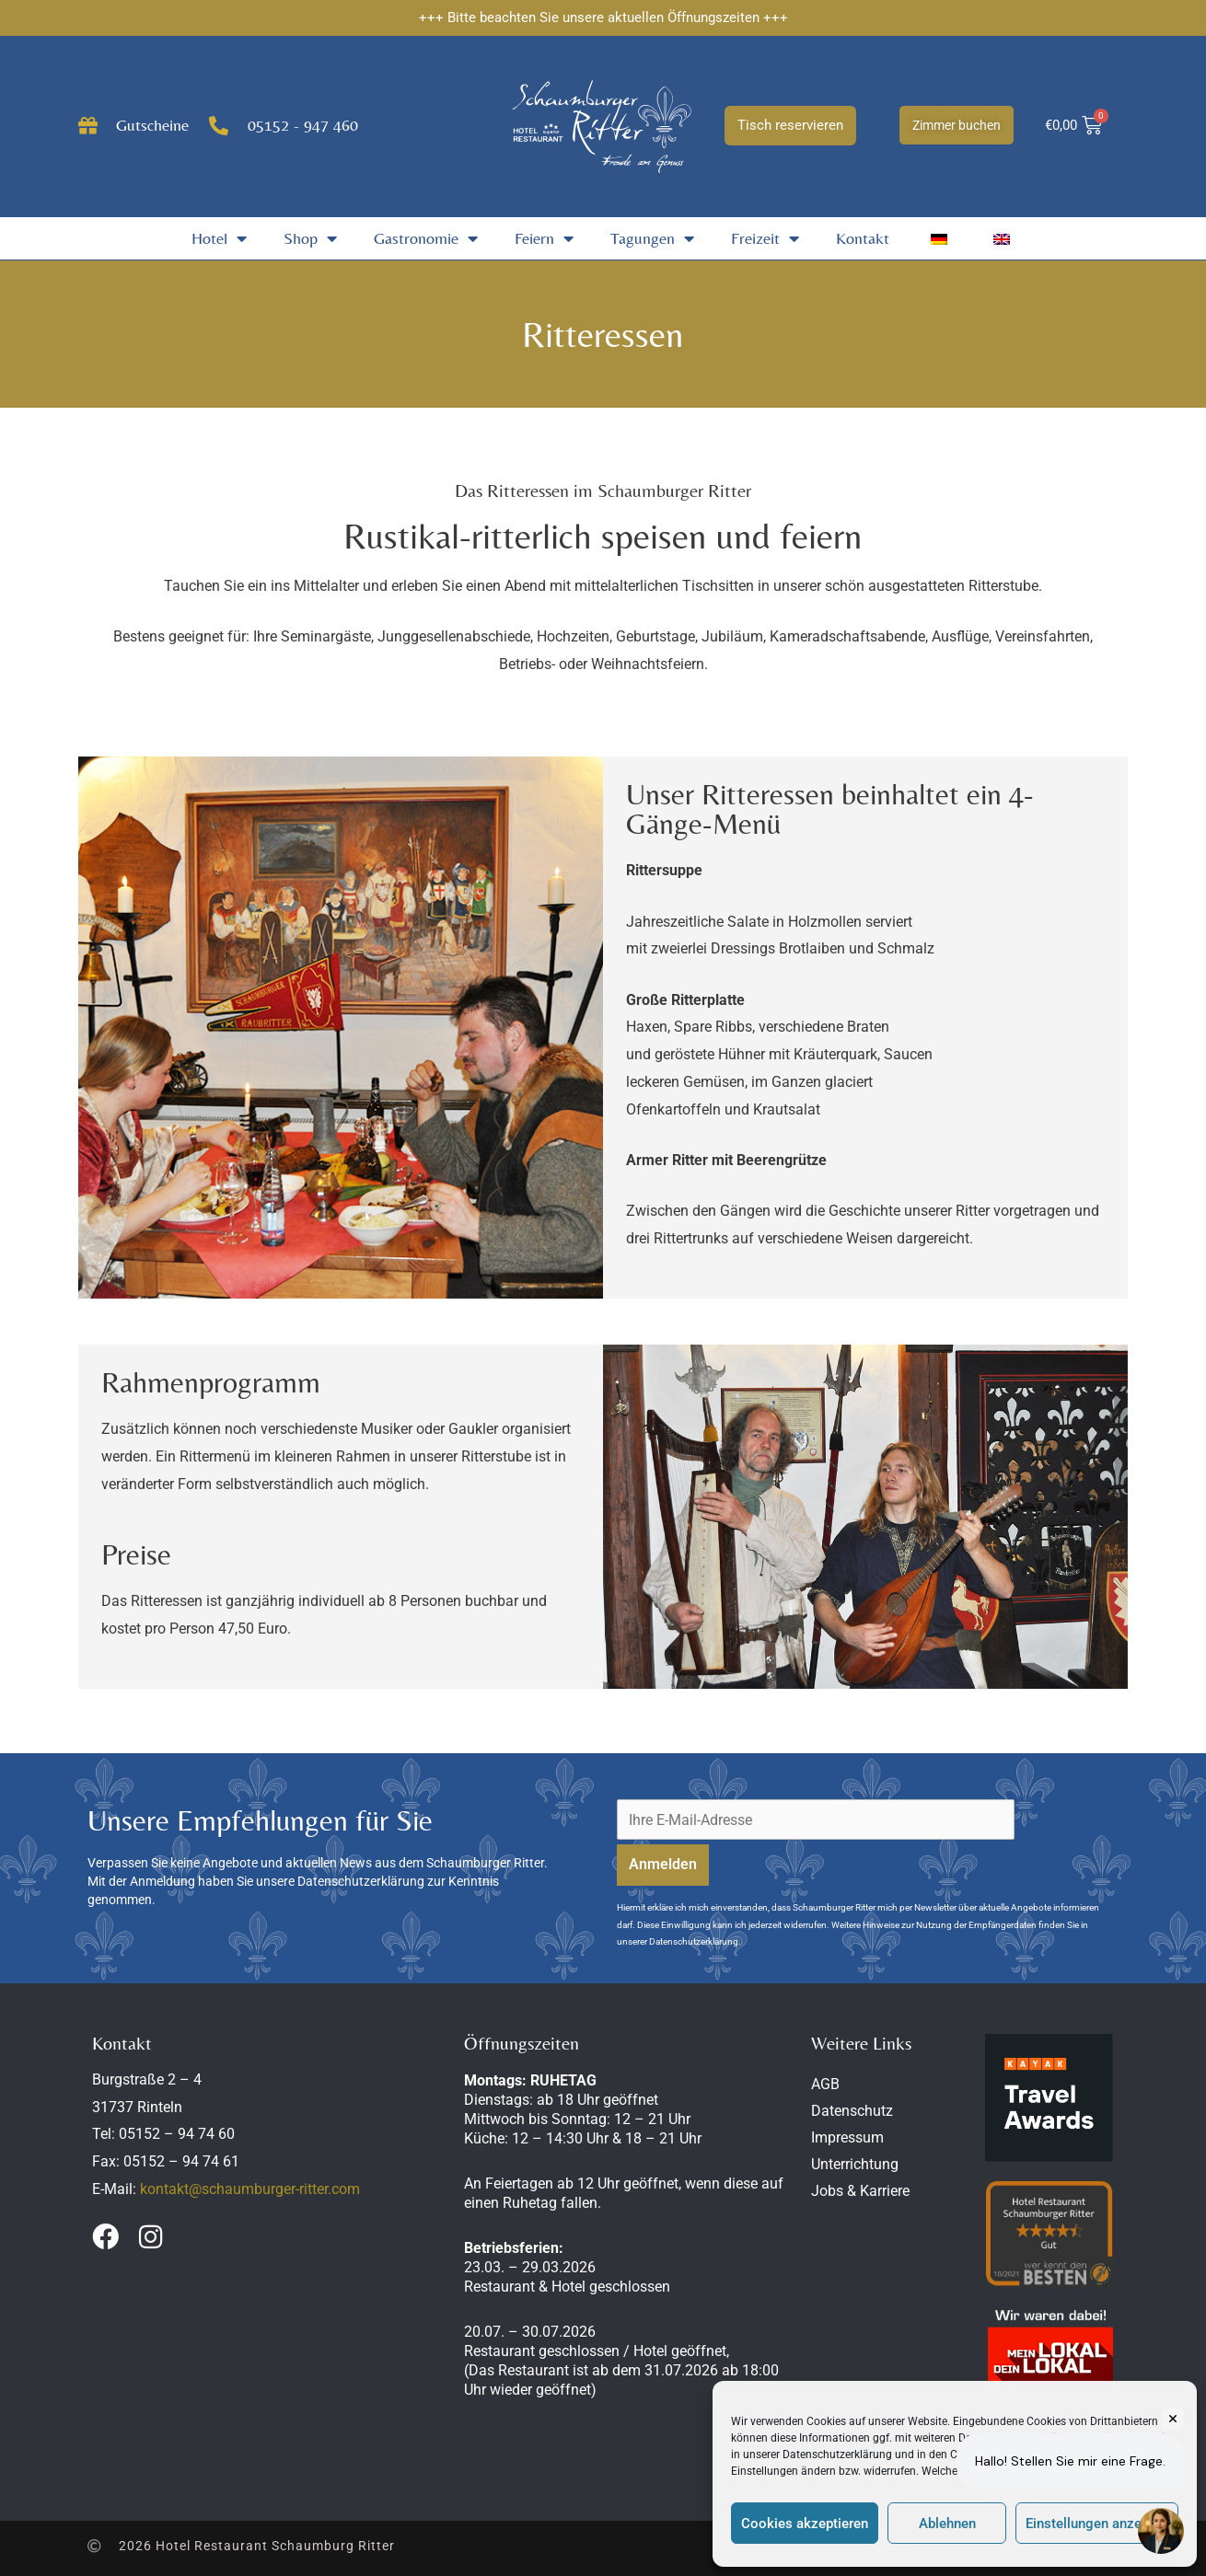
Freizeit (765, 238)
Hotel (219, 238)
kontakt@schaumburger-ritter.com (250, 2189)
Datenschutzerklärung (837, 2454)
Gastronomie (426, 238)
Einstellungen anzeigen (1097, 2523)
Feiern (544, 238)
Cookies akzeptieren (804, 2523)
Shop (310, 238)
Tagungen (652, 238)
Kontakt (862, 238)
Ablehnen (947, 2523)
